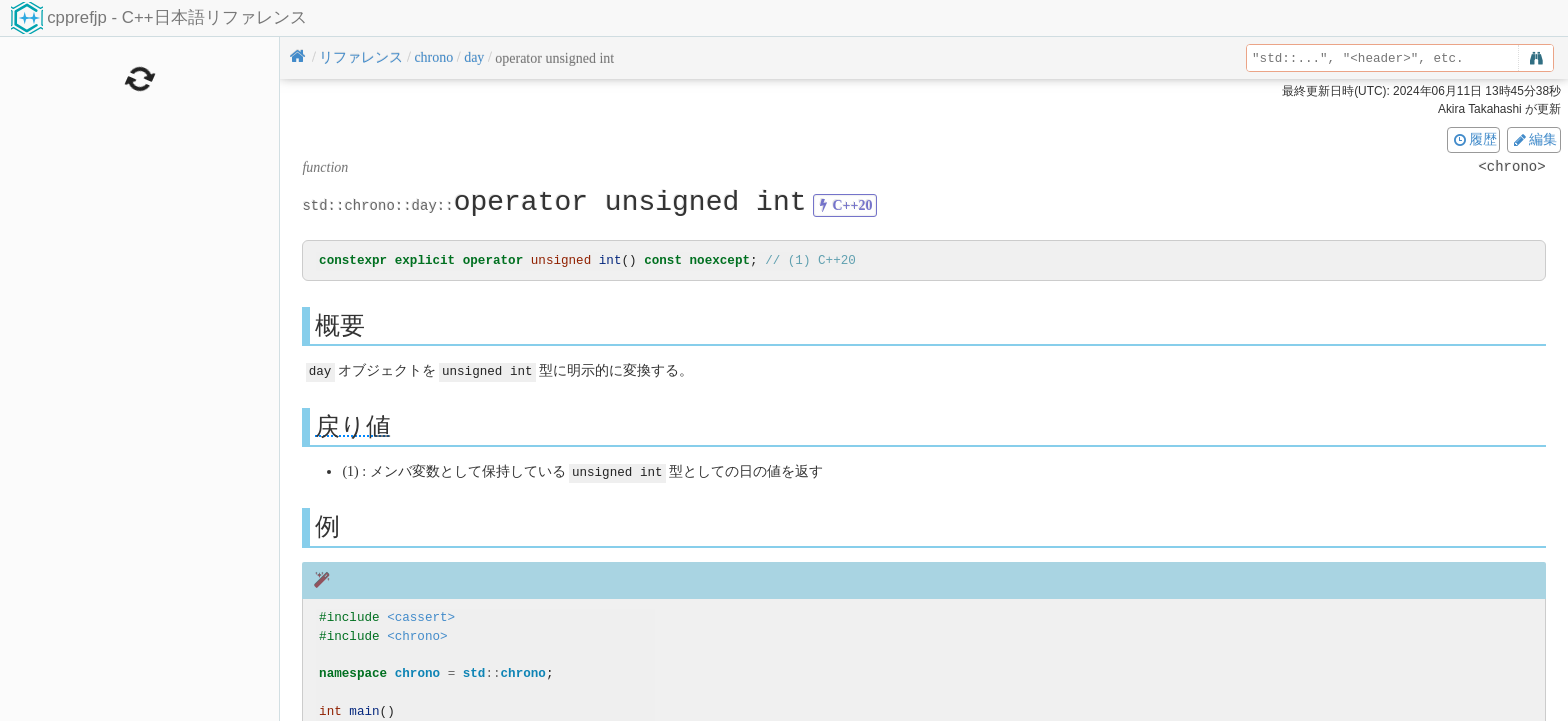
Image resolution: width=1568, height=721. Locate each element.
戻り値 (353, 426)
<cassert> (421, 616)
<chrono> (417, 635)
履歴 (1474, 139)
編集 (1534, 139)
